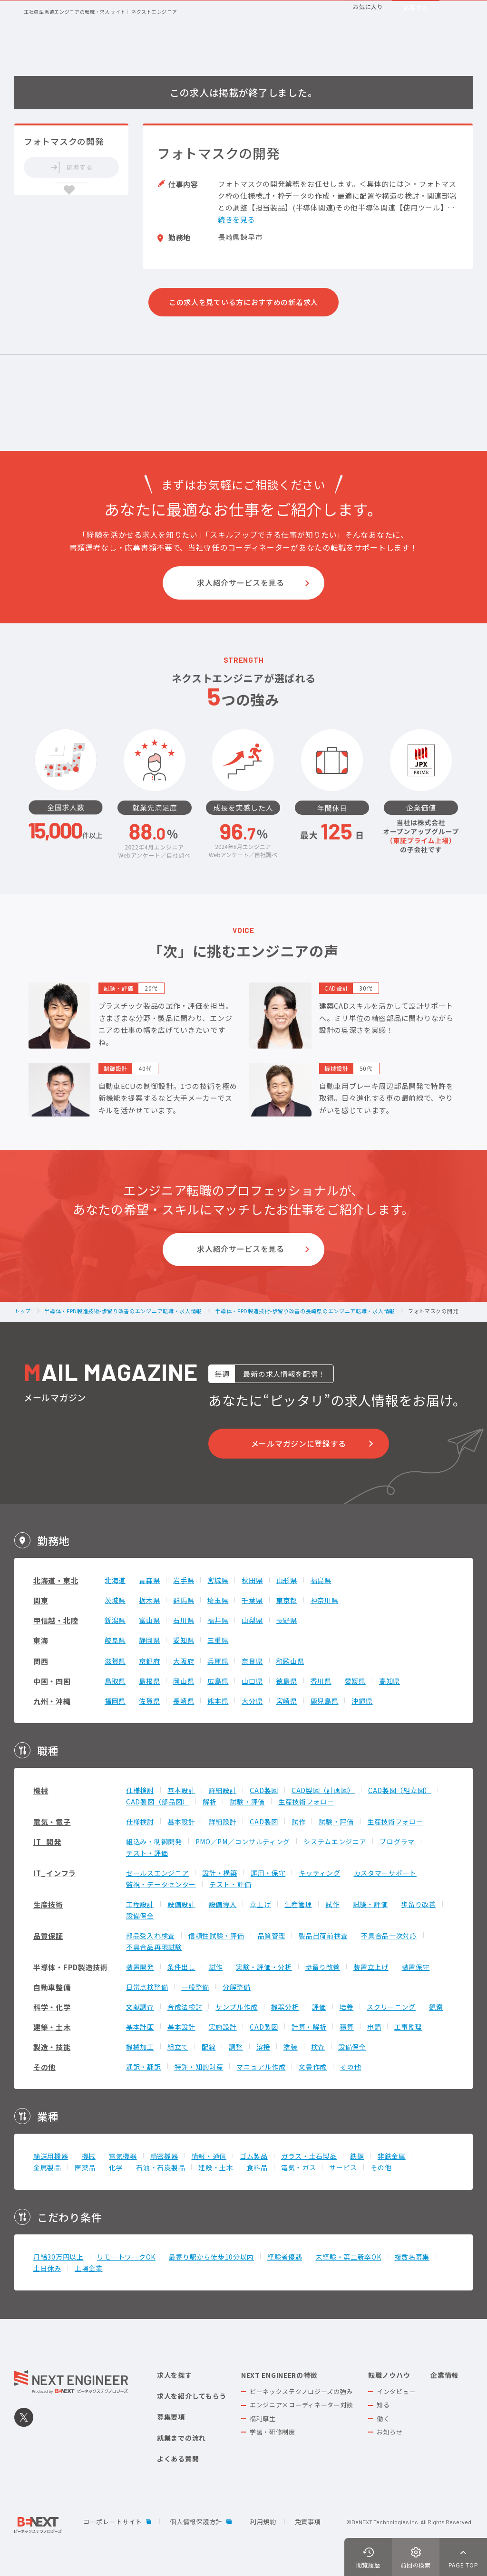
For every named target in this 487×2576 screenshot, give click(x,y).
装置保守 (416, 1967)
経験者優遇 (284, 2256)
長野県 (286, 1620)
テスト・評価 (147, 1853)
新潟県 (115, 1620)
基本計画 (140, 2027)
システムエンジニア (334, 1841)
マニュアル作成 (260, 2066)
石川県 (183, 1620)
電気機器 (123, 2156)
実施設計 (223, 2027)
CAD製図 (264, 1790)
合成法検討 (185, 2007)
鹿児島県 (325, 1701)
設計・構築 (219, 1873)
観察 (436, 2007)
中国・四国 (52, 1681)
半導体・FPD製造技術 (70, 1967)
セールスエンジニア (157, 1873)
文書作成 (313, 2066)
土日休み (47, 2268)
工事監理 (408, 2027)
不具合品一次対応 (389, 1935)
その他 (44, 2067)
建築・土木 (52, 2027)
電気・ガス (298, 2167)
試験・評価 (247, 1801)
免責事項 (308, 2521)
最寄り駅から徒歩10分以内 (211, 2256)
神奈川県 (325, 1600)
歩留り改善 (418, 1904)
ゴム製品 (254, 2156)
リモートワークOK (126, 2256)
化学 (116, 2167)
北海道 (115, 1580)
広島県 (217, 1681)
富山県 (149, 1620)
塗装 (290, 2046)
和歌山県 (290, 1661)
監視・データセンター (161, 1884)
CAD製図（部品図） (157, 1801)
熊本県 (217, 1701)
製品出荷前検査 (323, 1935)
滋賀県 (115, 1661)
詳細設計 (223, 1790)
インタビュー (396, 2391)
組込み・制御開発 (154, 1841)
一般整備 (195, 1987)
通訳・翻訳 (143, 2066)
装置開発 (140, 1967)
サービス (343, 2167)
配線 (208, 2046)
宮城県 (217, 1580)
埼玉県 (217, 1600)
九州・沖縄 (52, 1701)
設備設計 (181, 1904)
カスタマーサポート (385, 1873)
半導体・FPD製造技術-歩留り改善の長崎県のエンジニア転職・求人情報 (305, 1311)
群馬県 (183, 1600)
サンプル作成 (236, 2007)
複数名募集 (412, 2256)
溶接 (263, 2046)
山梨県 (252, 1620)
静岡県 (149, 1640)
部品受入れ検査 (150, 1935)
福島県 (321, 1580)
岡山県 (183, 1681)
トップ (22, 1311)
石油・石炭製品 (160, 2167)
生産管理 (298, 1904)
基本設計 (181, 1790)
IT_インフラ (54, 1873)
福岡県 (115, 1701)
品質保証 (48, 1936)
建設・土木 (216, 2167)
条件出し (181, 1967)
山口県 (252, 1681)
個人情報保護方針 (196, 2521)
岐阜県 (115, 1640)
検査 (318, 2046)
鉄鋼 (357, 2156)
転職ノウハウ (389, 2375)
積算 (346, 2027)
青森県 (149, 1580)
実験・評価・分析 (264, 1967)
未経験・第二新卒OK (348, 2256)
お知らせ (390, 2431)
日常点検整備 (147, 1987)
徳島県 (286, 1681)
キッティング (319, 1873)
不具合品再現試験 (154, 1947)
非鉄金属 (392, 2156)
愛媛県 (355, 1681)
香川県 (321, 1681)
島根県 (149, 1681)
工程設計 (140, 1904)
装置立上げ (371, 1967)
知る (383, 2404)
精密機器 (164, 2156)
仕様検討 (140, 1790)
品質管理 (272, 1935)
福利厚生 (263, 2418)
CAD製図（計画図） (323, 1790)
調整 (236, 2046)
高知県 (389, 1681)
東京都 (286, 1600)
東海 (40, 1640)
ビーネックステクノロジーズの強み (301, 2391)
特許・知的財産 (199, 2066)
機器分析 (285, 2007)
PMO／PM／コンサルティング (243, 1841)
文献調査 (140, 2007)
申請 (374, 2027)
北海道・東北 (55, 1580)
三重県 (217, 1640)
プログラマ (397, 1841)
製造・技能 (52, 2047)
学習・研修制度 (272, 2431)
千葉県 (252, 1600)
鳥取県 (115, 1681)
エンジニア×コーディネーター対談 (301, 2404)
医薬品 (85, 2167)
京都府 (149, 1661)
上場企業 (89, 2268)
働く (383, 2418)
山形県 (286, 1580)
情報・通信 (209, 2156)
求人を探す (174, 2375)
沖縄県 (361, 1701)
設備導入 (223, 1904)
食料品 (257, 2167)
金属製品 (47, 2167)
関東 (40, 1600)
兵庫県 (217, 1661)
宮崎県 (286, 1701)
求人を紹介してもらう (191, 2396)
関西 (40, 1661)
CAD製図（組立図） (399, 1790)
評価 (319, 2007)
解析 (209, 1801)
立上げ (260, 1904)
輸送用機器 (50, 2156)
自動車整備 (52, 1987)
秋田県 (252, 1580)
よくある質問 (178, 2458)
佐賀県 (149, 1701)
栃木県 (149, 1600)
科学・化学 (52, 2007)
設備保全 (140, 1915)
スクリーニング (391, 2007)
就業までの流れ (181, 2437)
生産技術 (48, 1904)
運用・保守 (268, 1873)
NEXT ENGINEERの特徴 (279, 2375)
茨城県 (115, 1600)
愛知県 (183, 1640)
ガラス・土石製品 (309, 2156)
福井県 (217, 1620)
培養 (346, 2007)
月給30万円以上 (58, 2256)
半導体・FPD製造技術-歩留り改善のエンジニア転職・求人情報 (123, 1311)
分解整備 (237, 1987)
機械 (40, 1790)
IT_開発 (47, 1842)
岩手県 (183, 1580)
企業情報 (444, 2375)
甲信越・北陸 (55, 1620)
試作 (298, 1821)
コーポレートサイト (112, 2521)
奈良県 (252, 1661)
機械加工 (140, 2046)
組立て (177, 2046)
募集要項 (171, 2417)
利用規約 (263, 2521)
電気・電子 (52, 1822)
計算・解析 (309, 2027)
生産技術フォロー (306, 1801)
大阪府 (183, 1661)
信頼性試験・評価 (216, 1935)
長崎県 (183, 1701)
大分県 (252, 1701)
